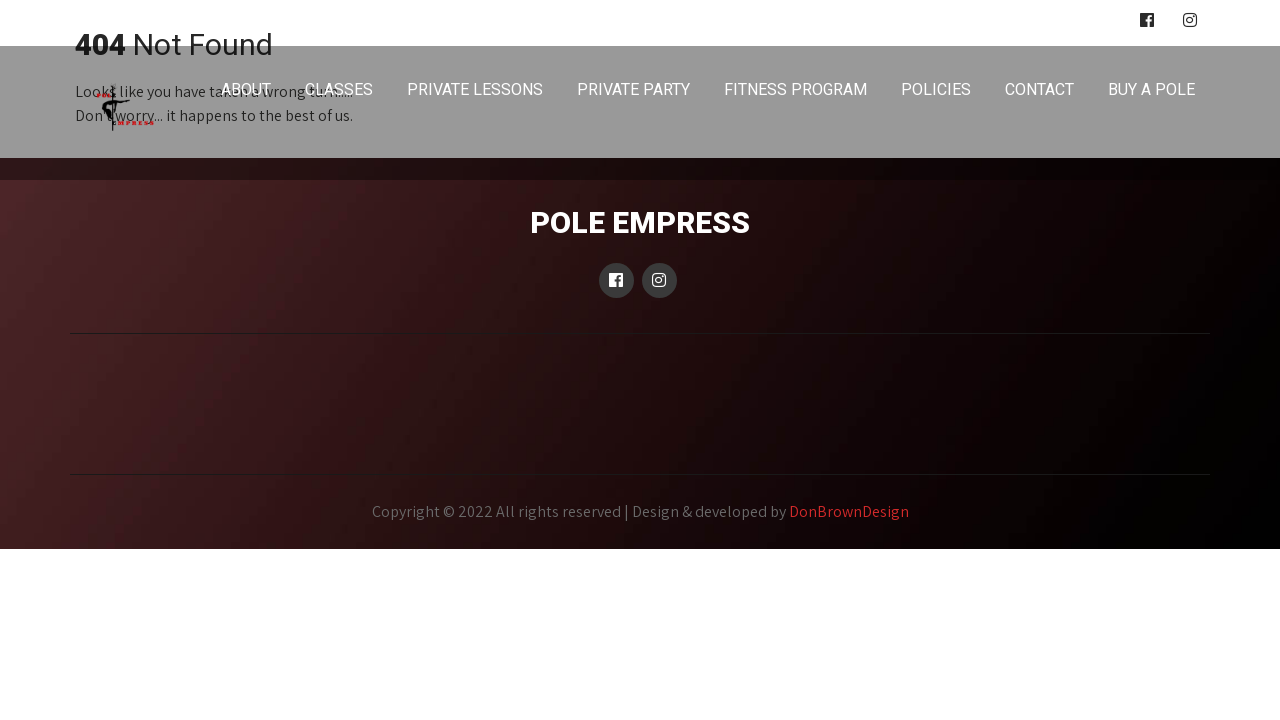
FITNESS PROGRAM (795, 89)
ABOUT (246, 89)
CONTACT (1039, 89)
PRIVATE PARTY (633, 89)
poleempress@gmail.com (153, 21)
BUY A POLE (1151, 89)
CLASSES (339, 89)
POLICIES (936, 89)
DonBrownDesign (849, 511)
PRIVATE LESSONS (475, 89)
